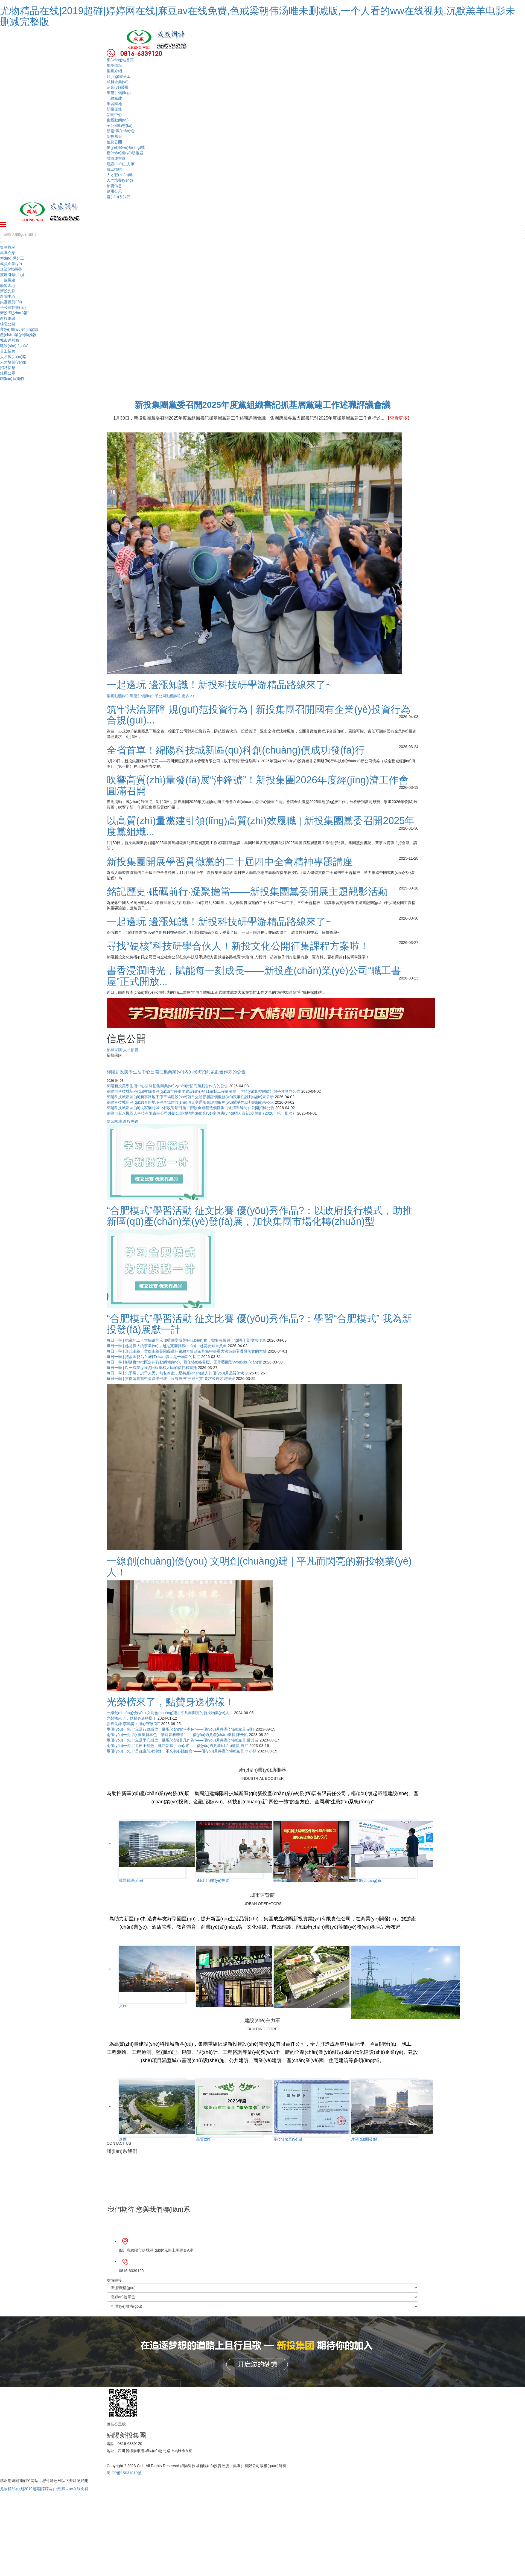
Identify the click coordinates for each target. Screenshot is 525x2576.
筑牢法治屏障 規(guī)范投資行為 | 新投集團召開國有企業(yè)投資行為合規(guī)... (258, 715)
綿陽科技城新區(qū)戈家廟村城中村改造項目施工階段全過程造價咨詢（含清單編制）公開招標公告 (190, 1108)
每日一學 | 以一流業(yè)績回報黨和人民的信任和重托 (152, 1367)
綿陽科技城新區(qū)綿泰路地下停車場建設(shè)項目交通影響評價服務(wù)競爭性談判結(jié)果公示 (190, 1102)
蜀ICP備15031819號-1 (126, 2473)
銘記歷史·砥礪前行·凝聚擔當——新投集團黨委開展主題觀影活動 (247, 891)
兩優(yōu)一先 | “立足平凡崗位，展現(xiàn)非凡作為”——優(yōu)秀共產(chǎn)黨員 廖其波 (182, 1740)
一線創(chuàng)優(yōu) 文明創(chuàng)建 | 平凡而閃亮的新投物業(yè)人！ (170, 1713)
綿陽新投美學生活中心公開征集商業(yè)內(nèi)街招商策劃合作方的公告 (176, 1071)
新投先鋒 (114, 109)
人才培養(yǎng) (120, 180)
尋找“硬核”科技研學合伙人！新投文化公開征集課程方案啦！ (238, 946)
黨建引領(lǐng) (119, 93)
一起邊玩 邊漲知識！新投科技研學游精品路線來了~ (219, 921)
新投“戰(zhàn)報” (121, 131)
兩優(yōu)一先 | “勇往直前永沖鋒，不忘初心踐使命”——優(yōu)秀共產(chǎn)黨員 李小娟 (181, 1751)
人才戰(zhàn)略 (120, 175)
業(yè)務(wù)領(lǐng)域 (126, 147)
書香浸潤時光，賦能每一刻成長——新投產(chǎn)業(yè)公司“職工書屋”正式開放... (254, 976)
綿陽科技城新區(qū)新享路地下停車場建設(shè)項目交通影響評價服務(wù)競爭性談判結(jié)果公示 (190, 1097)
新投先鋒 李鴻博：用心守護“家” (133, 1724)
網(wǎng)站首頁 (120, 60)
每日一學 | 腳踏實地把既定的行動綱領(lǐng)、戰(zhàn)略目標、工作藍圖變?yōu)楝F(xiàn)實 (184, 1362)
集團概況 (114, 65)
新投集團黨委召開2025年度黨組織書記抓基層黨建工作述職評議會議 (263, 405)
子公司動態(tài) (119, 125)
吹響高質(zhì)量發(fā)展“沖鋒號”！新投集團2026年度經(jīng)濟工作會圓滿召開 (258, 785)
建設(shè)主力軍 (121, 164)
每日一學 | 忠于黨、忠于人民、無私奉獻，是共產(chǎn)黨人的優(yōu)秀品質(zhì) (175, 1373)
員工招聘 (114, 169)
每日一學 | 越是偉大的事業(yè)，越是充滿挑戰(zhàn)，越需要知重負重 (167, 1346)
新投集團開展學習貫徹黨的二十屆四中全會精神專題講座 (230, 861)
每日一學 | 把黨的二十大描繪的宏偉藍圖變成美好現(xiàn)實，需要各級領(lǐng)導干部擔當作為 (186, 1340)
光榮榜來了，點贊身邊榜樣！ (131, 1718)
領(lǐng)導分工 (119, 76)
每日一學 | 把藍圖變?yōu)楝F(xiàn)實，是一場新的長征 (153, 1356)
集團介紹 (114, 71)
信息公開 (114, 142)
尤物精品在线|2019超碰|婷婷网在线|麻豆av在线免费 (44, 2489)
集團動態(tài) (118, 120)
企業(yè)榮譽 (118, 87)
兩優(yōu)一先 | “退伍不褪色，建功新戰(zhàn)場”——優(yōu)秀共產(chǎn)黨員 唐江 (177, 1745)
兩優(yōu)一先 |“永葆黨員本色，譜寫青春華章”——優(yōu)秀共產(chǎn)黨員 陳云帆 (177, 1734)
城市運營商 (116, 158)
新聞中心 (114, 114)
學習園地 (114, 103)
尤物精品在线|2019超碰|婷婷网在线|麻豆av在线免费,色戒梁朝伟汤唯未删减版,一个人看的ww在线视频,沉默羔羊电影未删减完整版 (257, 16)
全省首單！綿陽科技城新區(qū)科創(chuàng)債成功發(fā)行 (236, 750)
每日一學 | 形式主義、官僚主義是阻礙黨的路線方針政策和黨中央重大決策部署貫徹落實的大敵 (187, 1351)
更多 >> (188, 696)
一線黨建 (114, 98)
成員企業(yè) (118, 82)
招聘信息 (114, 186)
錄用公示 (114, 191)
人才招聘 (130, 1050)
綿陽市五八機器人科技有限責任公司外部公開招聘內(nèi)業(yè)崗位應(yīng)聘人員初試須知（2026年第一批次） (201, 1113)
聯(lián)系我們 (118, 196)
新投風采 (114, 136)
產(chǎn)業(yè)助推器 (125, 153)
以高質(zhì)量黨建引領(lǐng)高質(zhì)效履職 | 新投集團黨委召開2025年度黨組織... (261, 826)
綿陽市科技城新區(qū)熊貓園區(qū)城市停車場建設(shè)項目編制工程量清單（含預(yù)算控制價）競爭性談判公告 (203, 1091)
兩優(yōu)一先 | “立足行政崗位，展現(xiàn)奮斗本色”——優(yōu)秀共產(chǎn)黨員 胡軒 (181, 1729)
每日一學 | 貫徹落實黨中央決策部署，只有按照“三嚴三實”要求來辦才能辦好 (171, 1378)
